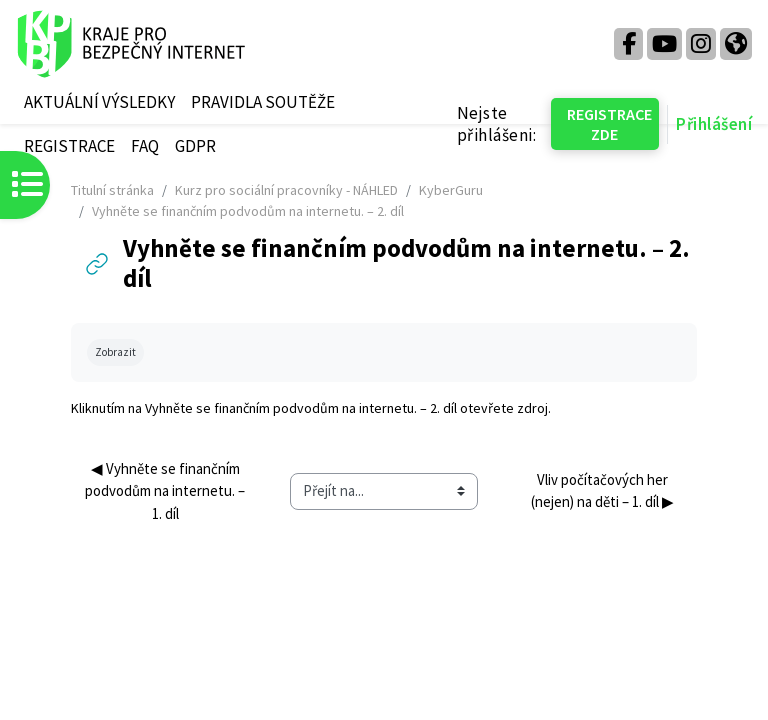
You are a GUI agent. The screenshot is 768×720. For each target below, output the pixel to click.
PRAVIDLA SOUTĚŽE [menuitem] (263, 102)
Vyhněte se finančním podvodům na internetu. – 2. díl (301, 408)
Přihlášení (714, 124)
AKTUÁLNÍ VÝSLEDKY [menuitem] (99, 102)
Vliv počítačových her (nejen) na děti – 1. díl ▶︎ (602, 490)
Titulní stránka (112, 190)
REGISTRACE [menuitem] (69, 146)
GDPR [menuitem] (195, 146)
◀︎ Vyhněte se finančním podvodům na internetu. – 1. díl (166, 490)
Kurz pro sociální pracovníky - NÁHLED (286, 190)
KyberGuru (451, 190)
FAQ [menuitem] (145, 146)
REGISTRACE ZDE (609, 124)
